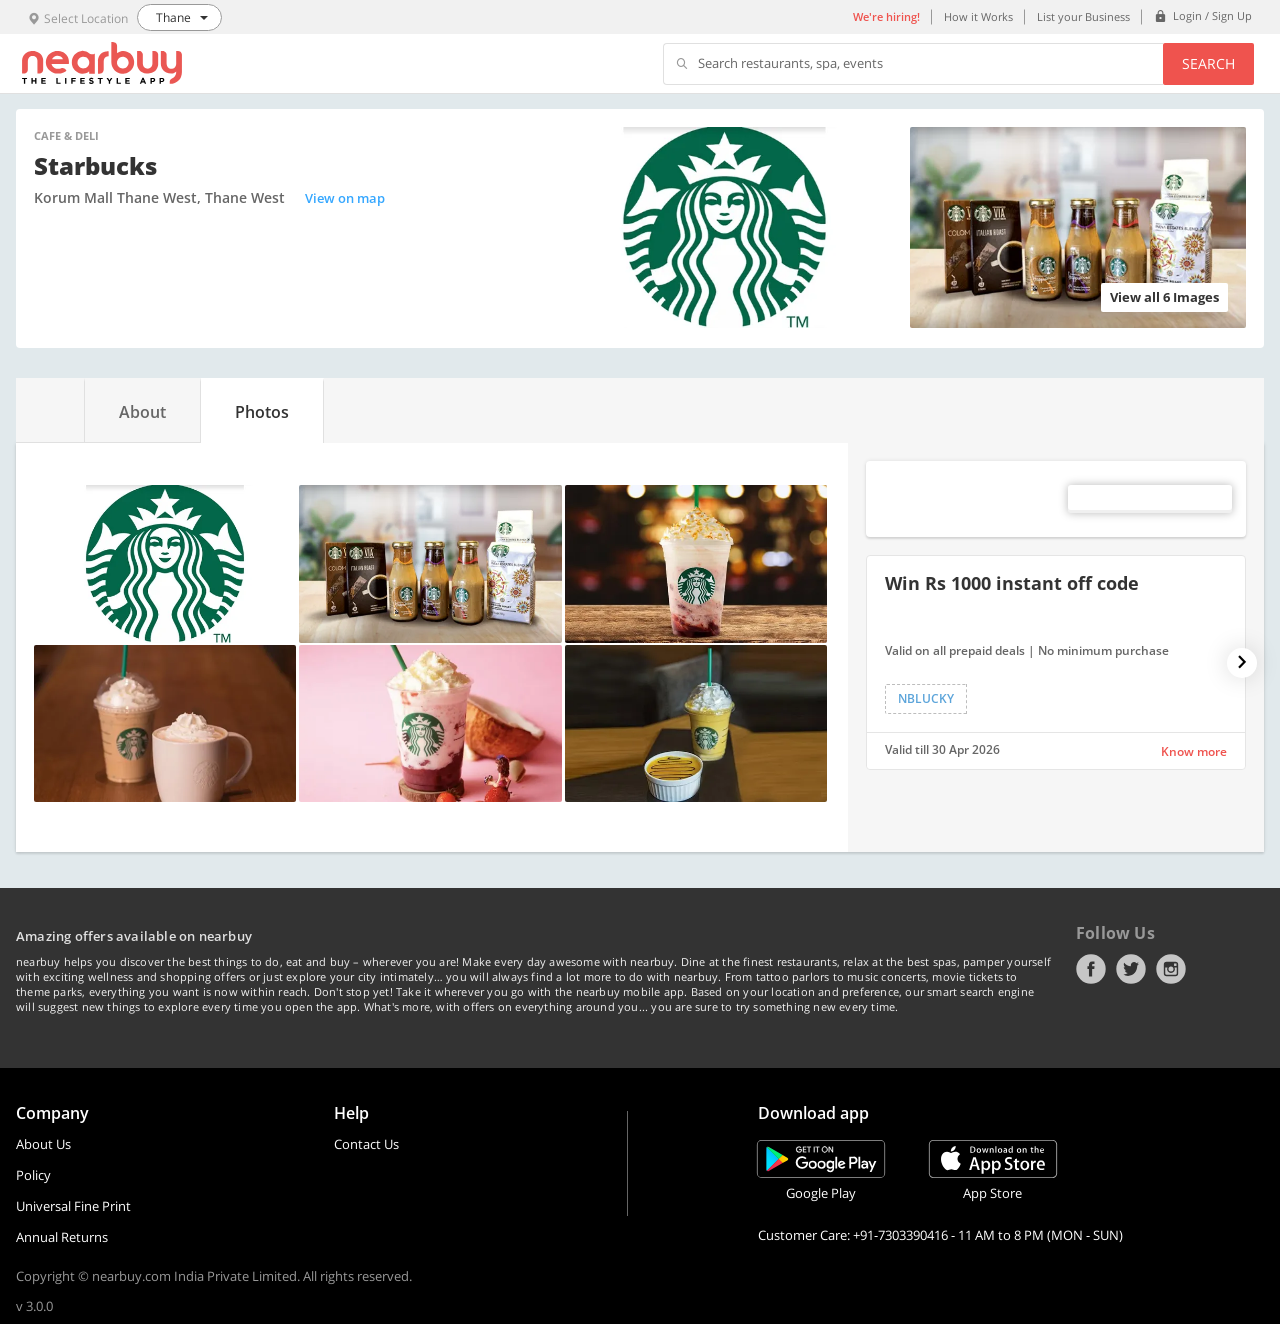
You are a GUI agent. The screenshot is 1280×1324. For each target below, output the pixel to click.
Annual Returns (62, 1237)
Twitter (1131, 969)
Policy (33, 1175)
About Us (43, 1144)
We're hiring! (886, 16)
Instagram (1171, 969)
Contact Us (366, 1144)
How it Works (978, 16)
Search (1208, 63)
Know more (1194, 751)
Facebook (1091, 969)
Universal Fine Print (73, 1206)
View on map (345, 198)
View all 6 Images (1164, 297)
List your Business (1083, 16)
